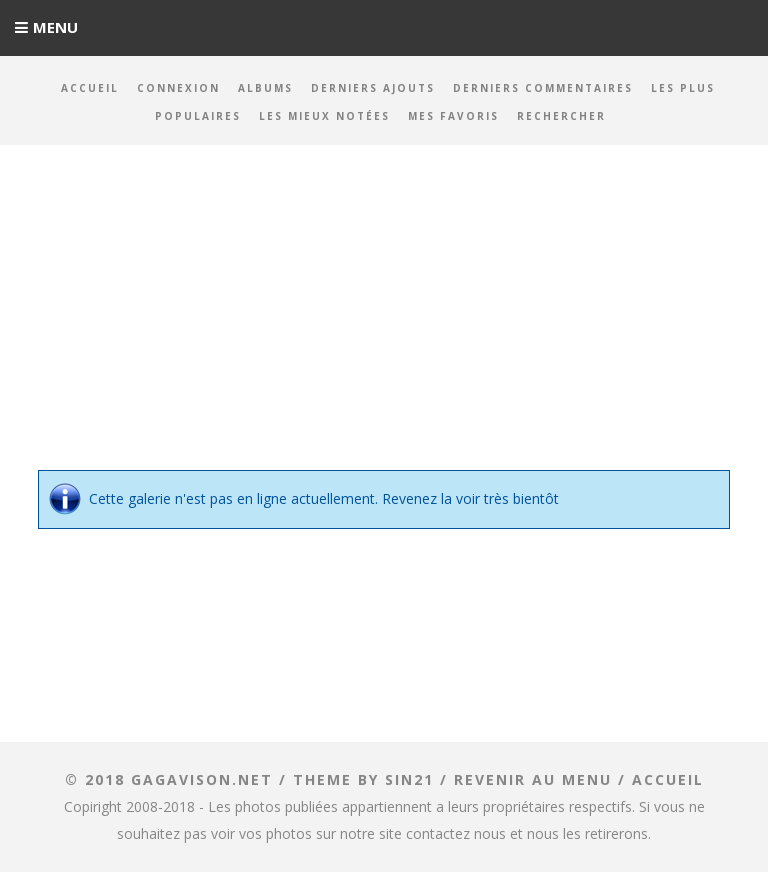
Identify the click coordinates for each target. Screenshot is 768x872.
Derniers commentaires (543, 88)
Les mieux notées (324, 116)
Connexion (178, 88)
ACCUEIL (668, 779)
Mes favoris (453, 116)
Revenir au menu (533, 779)
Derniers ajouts (373, 88)
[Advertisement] (384, 320)
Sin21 (409, 779)
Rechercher (561, 116)
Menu (55, 27)
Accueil (90, 88)
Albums (265, 88)
